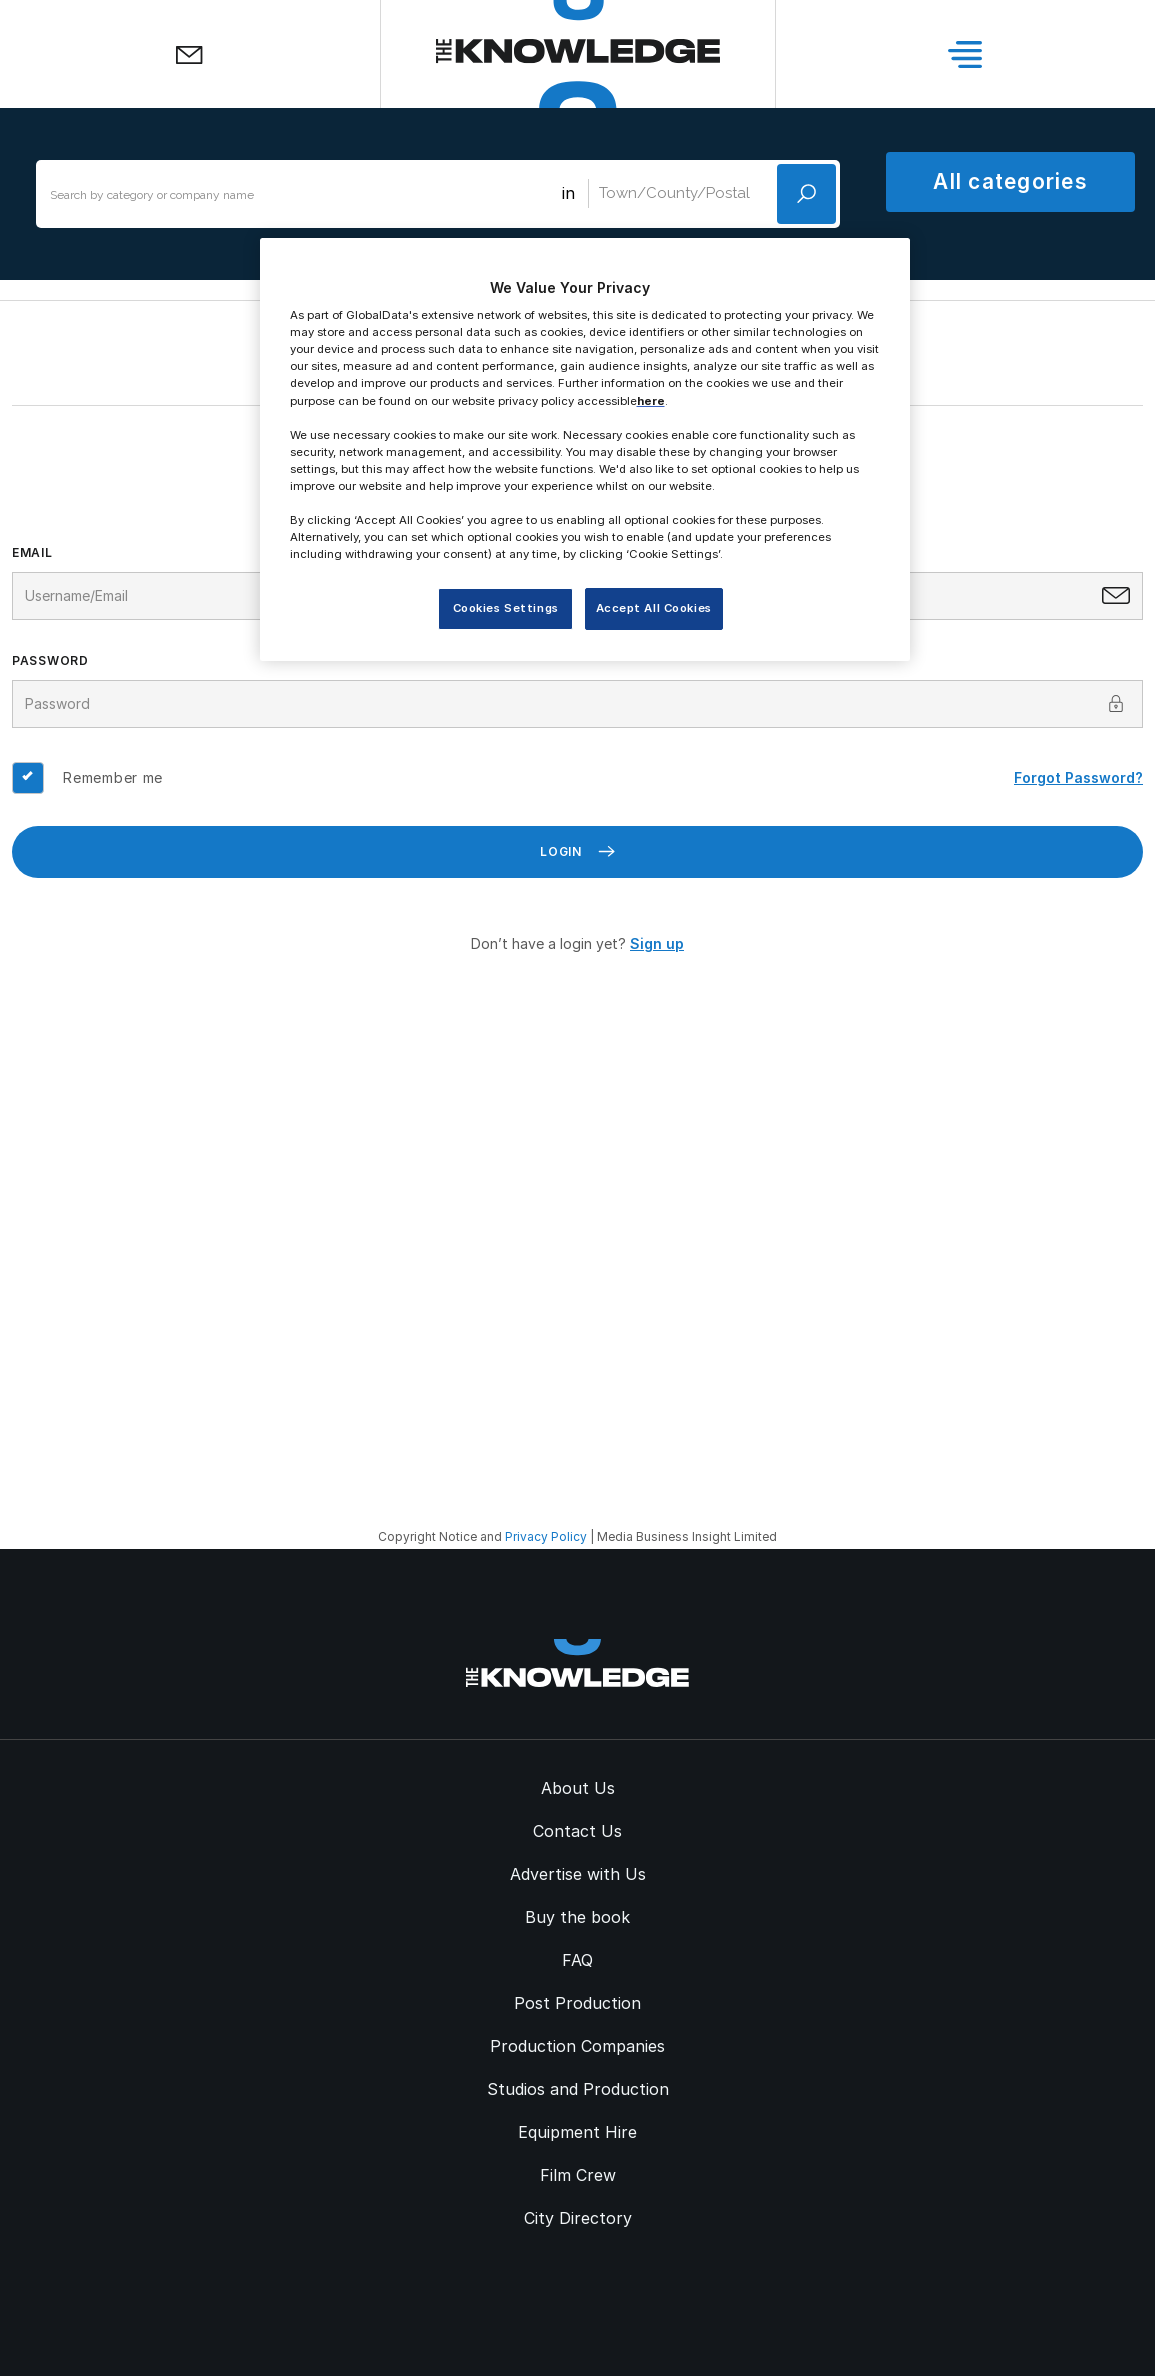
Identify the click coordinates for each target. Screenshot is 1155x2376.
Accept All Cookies (654, 608)
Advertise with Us (578, 1874)
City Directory (578, 2218)
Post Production (577, 2003)
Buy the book (577, 1917)
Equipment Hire (577, 2132)
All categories (1010, 181)
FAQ (577, 1960)
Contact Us (577, 1831)
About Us (578, 1788)
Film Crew (578, 2175)
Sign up (657, 943)
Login (577, 851)
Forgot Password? (1078, 777)
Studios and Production (578, 2089)
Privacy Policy (546, 1536)
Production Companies (577, 2046)
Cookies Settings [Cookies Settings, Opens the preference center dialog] (506, 608)
